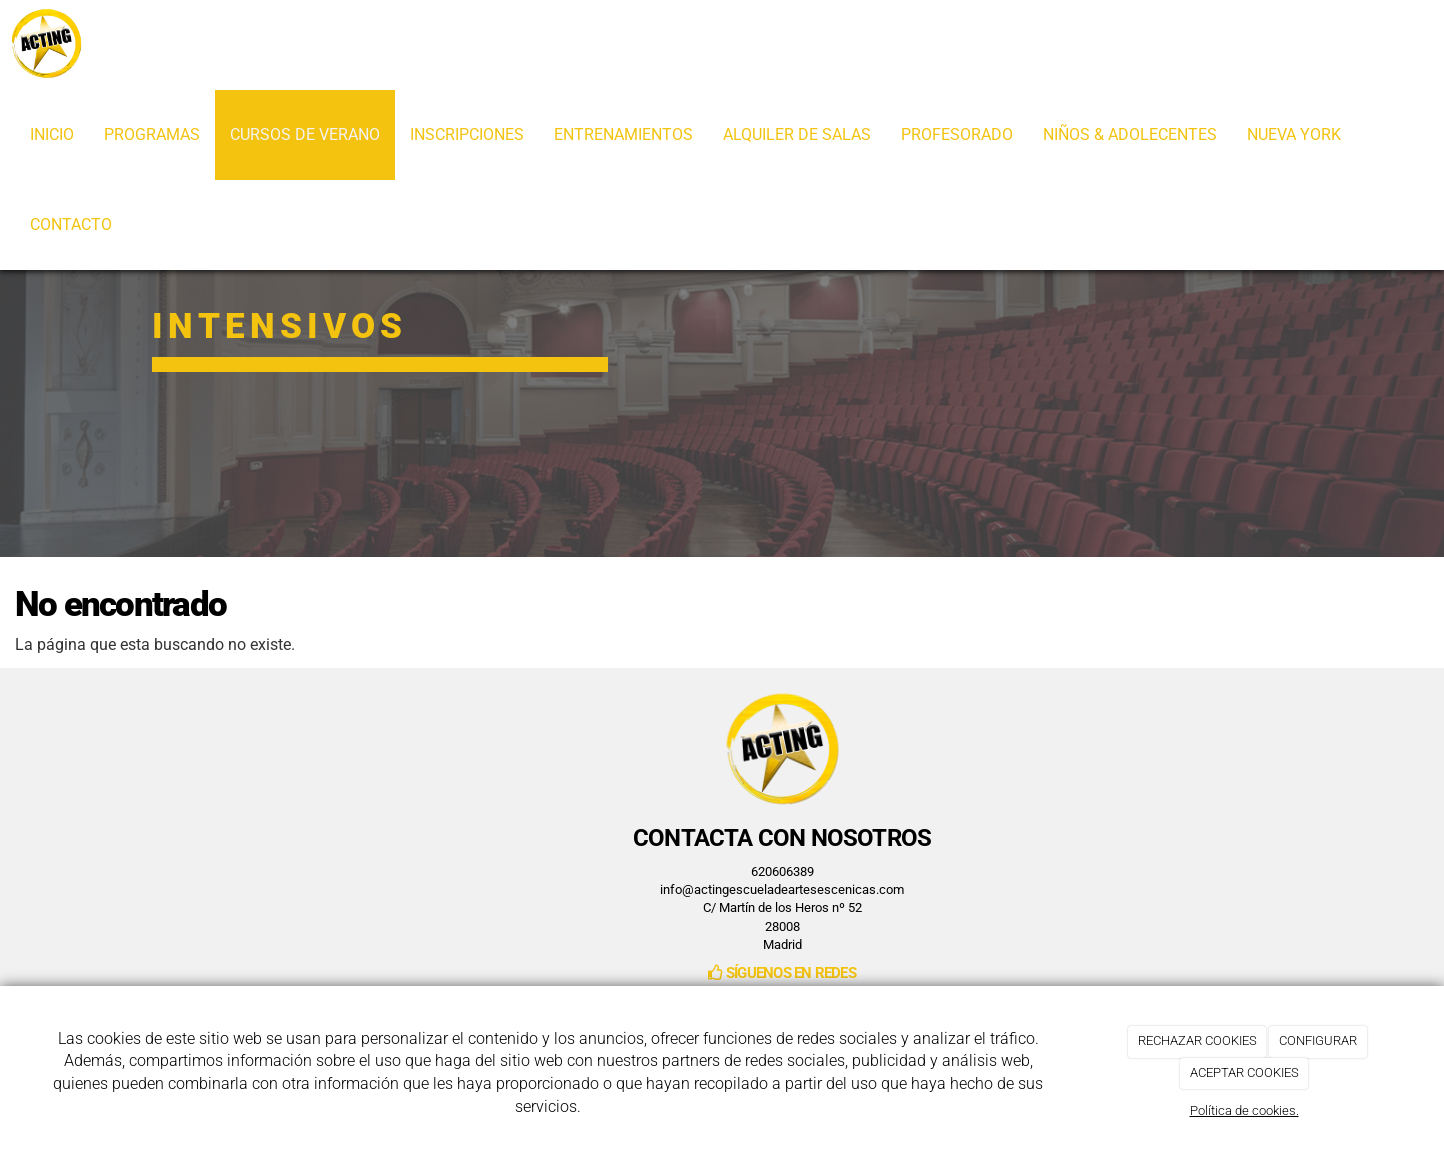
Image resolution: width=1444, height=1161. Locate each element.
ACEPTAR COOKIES (1244, 1072)
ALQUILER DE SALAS (797, 134)
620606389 (782, 871)
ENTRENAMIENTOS (623, 134)
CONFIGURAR (1318, 1040)
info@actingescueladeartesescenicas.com (782, 889)
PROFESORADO (957, 134)
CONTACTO (71, 224)
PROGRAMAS (152, 134)
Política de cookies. (1244, 1110)
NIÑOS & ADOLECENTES (1130, 134)
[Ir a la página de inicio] (46, 45)
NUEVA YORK (1294, 134)
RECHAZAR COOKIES (1197, 1040)
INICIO (52, 134)
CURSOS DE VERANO (305, 134)
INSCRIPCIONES (467, 134)
